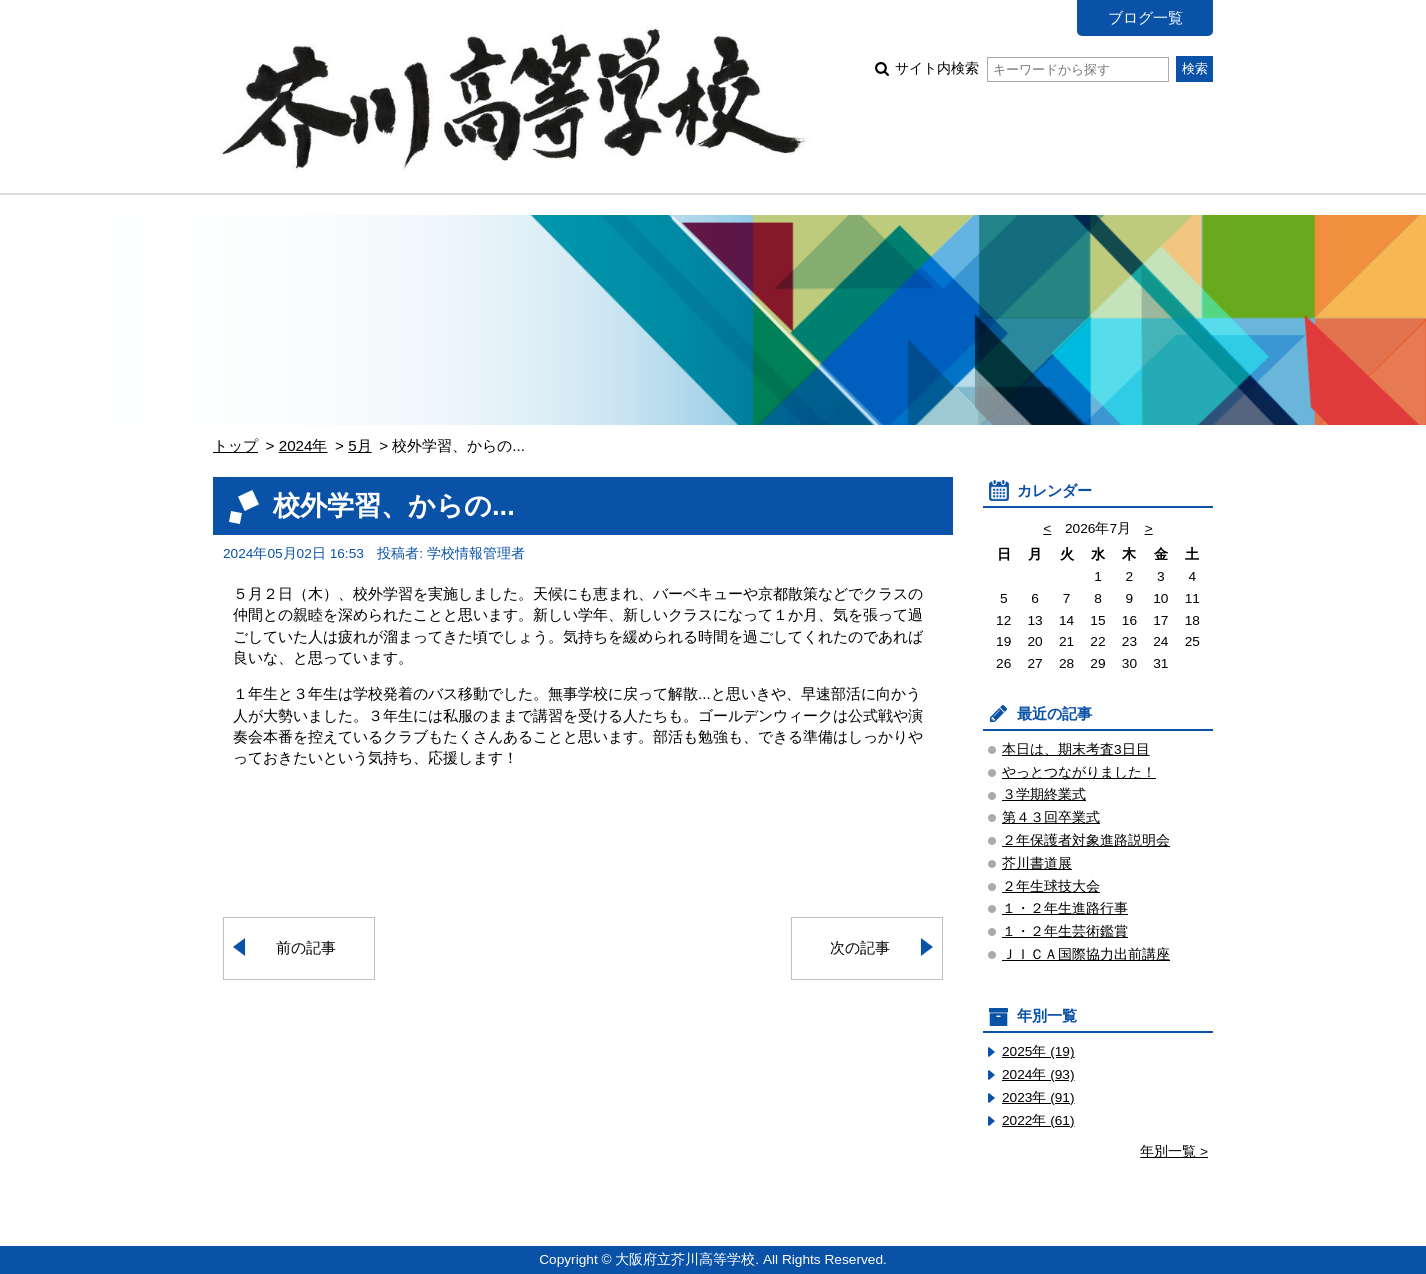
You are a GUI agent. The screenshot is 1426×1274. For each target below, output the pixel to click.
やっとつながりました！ (1079, 772)
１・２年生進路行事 (1065, 908)
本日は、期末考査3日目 (1076, 749)
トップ (235, 445)
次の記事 (860, 947)
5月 (359, 445)
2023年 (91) (1038, 1097)
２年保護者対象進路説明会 (1086, 840)
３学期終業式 (1044, 794)
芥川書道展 (1037, 863)
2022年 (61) (1038, 1120)
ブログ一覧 (1145, 17)
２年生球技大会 (1051, 886)
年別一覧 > (1174, 1151)
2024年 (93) (1038, 1074)
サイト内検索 (1031, 68)
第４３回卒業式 (1051, 817)
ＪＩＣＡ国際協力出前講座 (1086, 954)
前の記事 (306, 947)
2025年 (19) (1038, 1051)
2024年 (303, 445)
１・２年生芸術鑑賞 (1065, 931)
